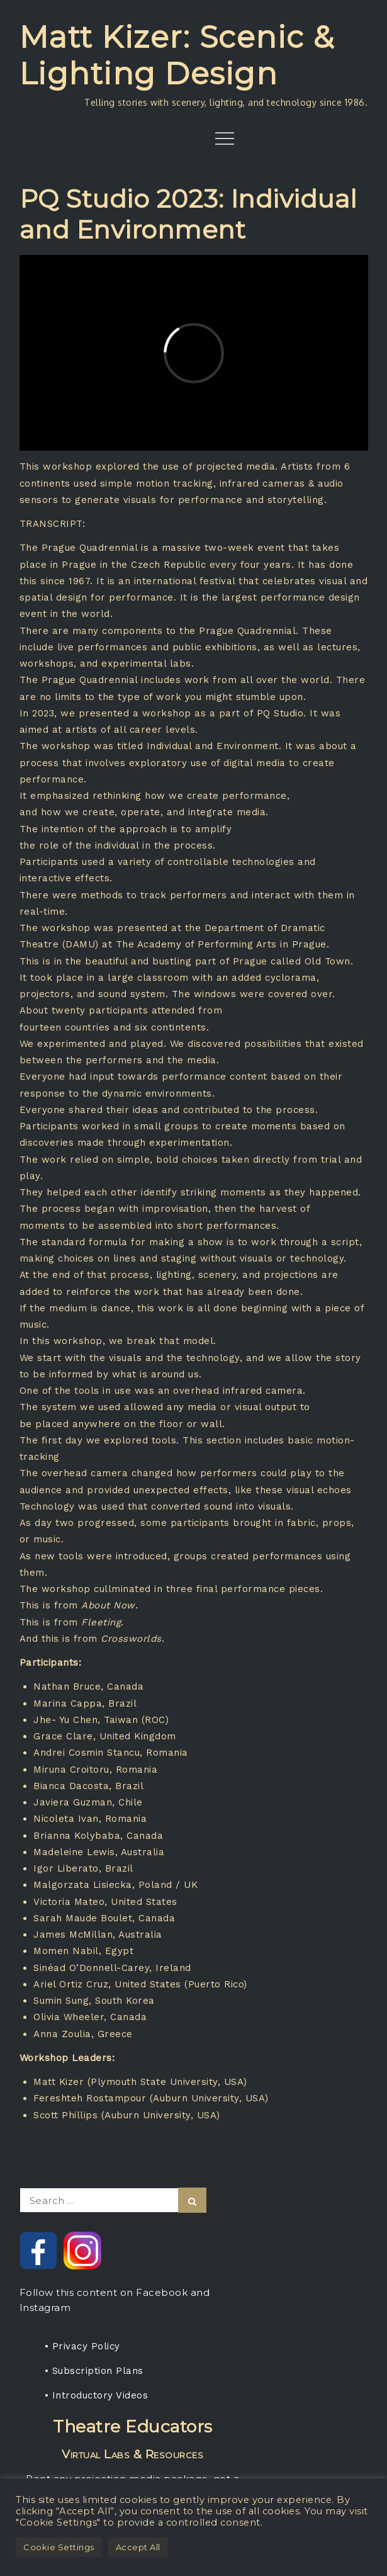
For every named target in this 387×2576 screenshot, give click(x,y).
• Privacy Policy (82, 2346)
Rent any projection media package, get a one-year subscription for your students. (133, 2458)
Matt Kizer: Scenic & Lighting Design (177, 55)
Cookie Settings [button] (58, 2547)
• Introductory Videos (97, 2395)
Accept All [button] (138, 2547)
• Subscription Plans (94, 2370)
